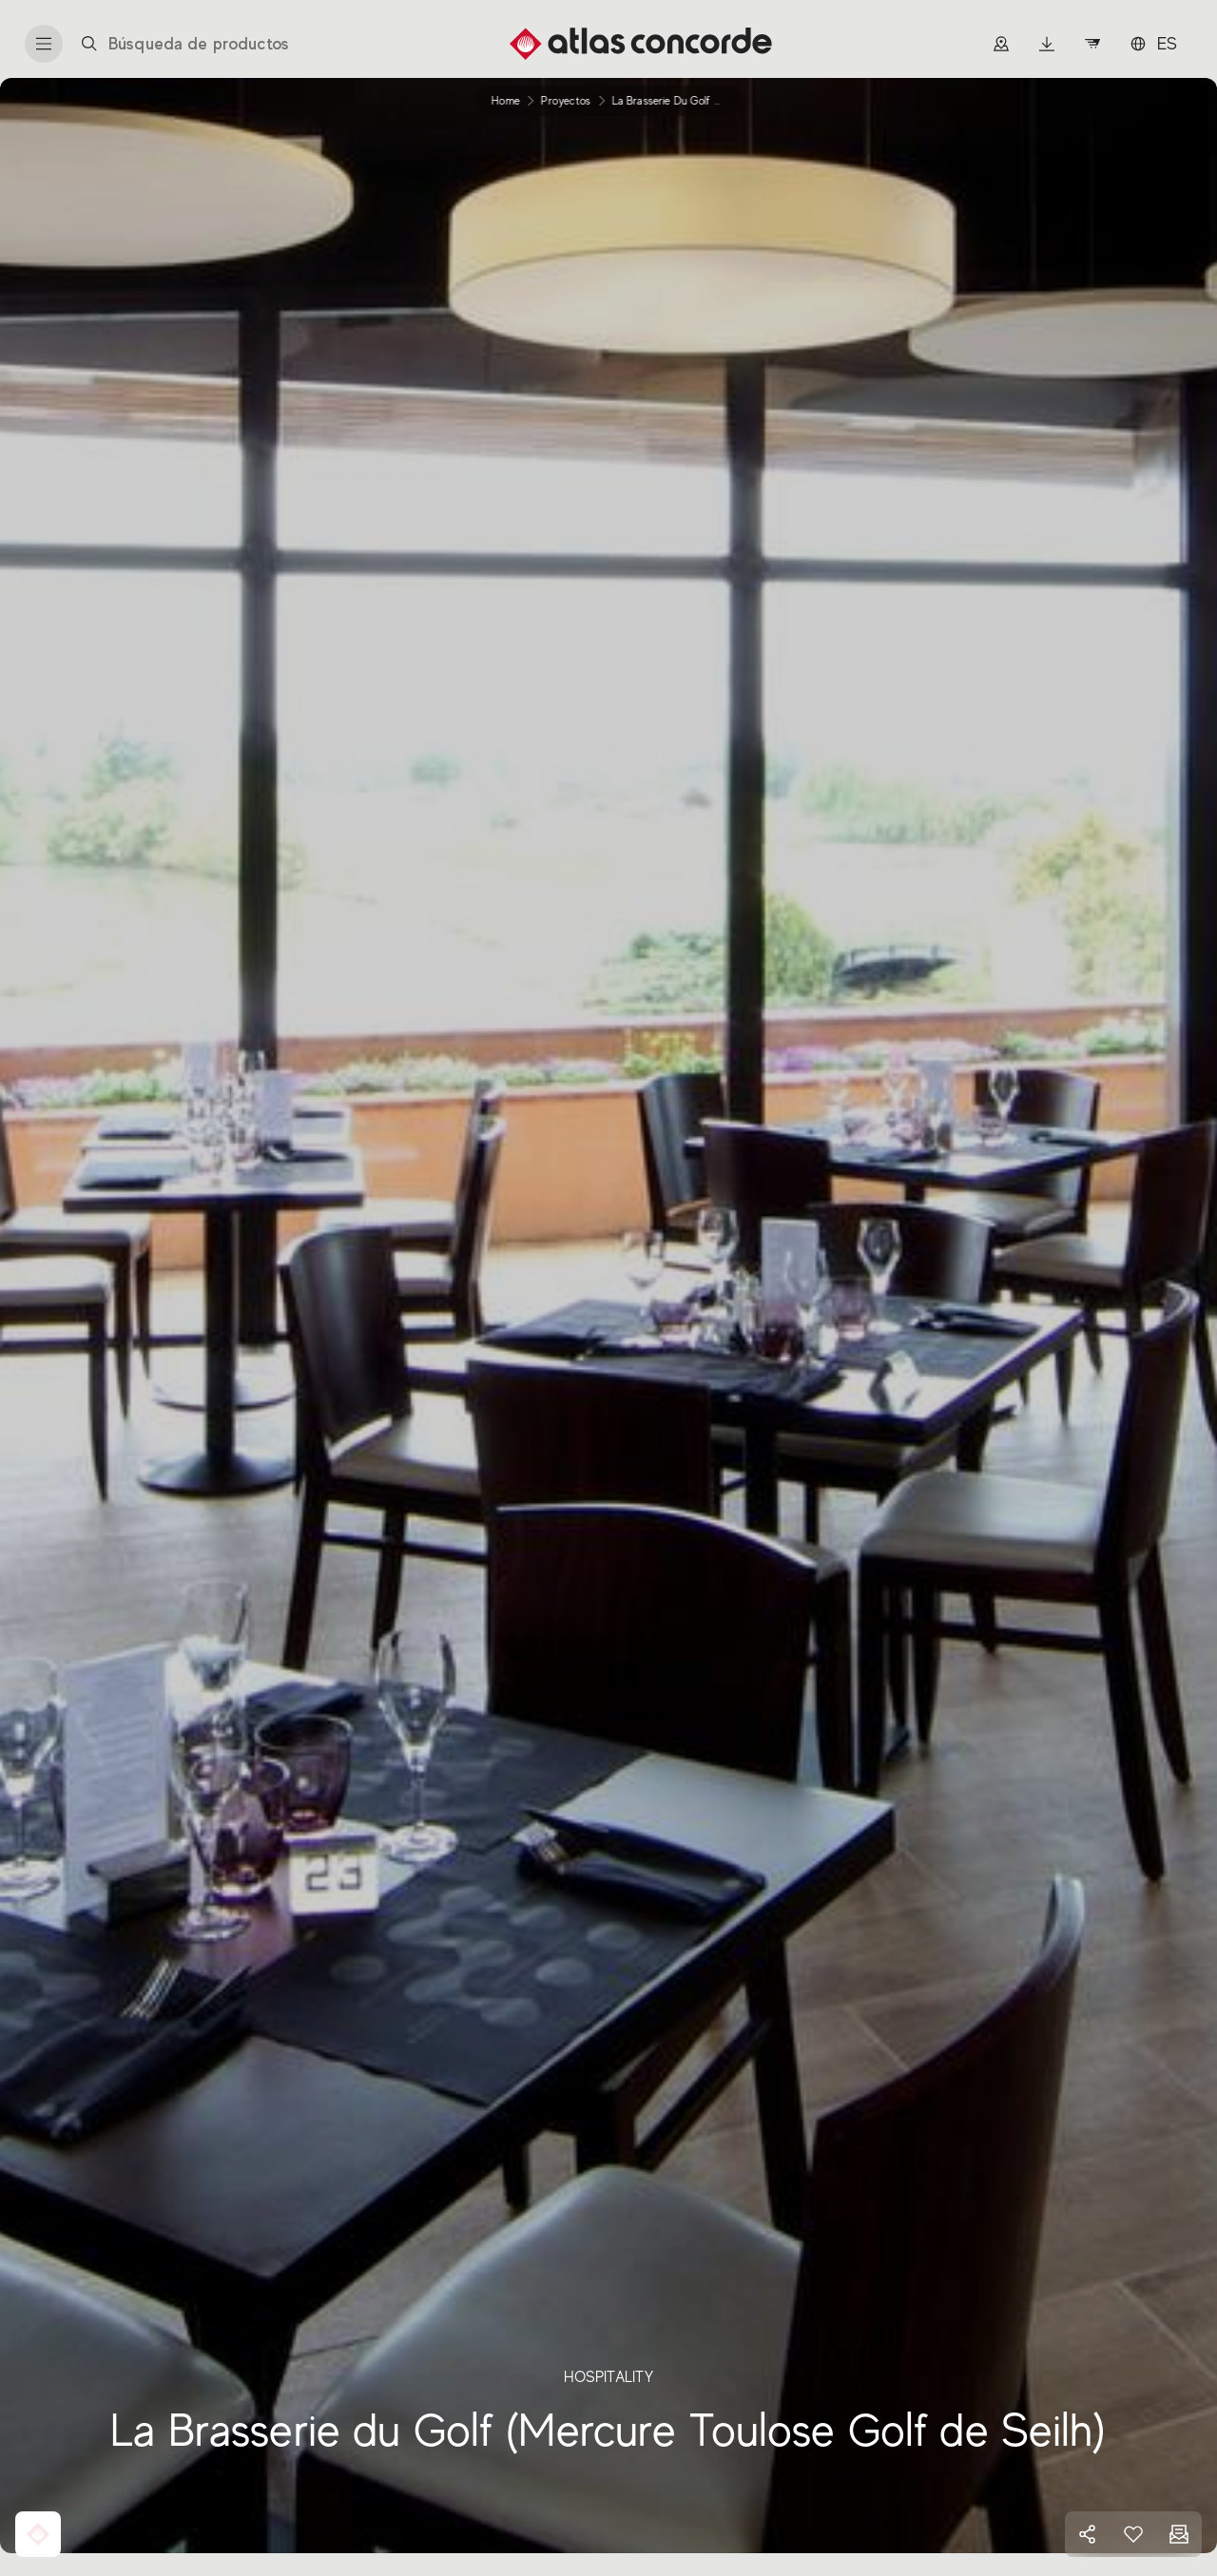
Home (506, 100)
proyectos (565, 100)
